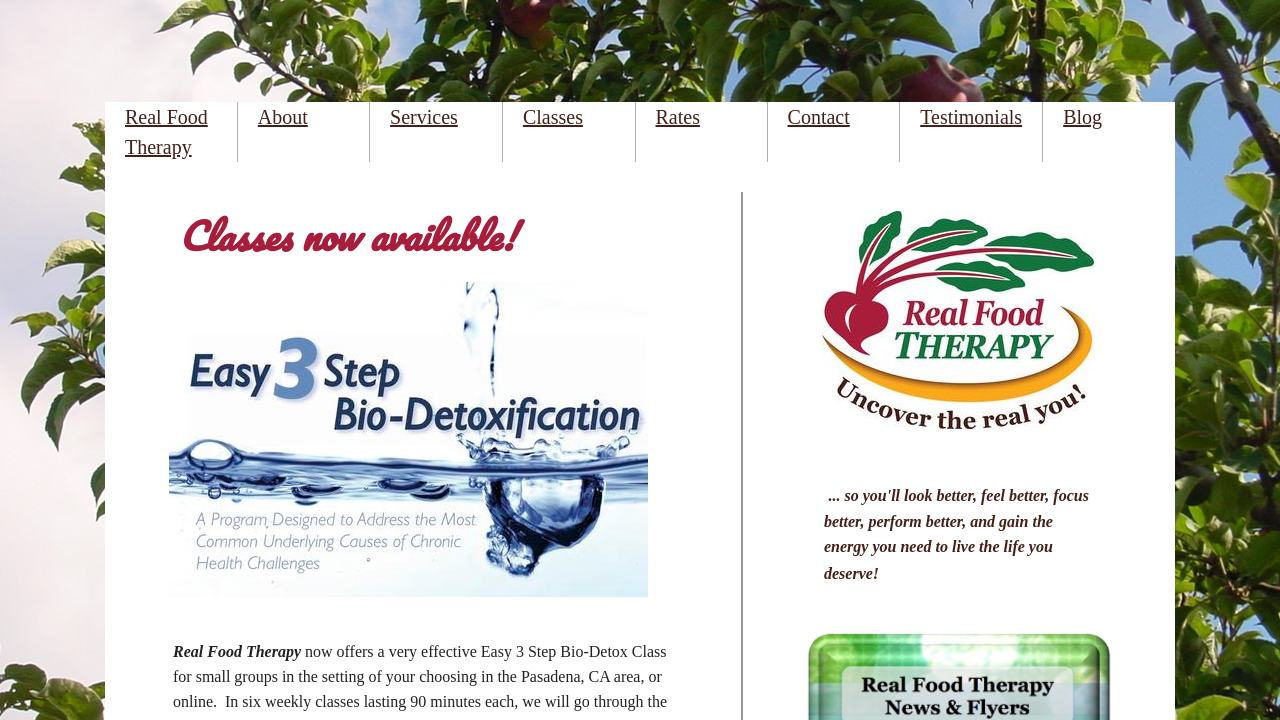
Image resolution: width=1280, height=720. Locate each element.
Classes (553, 117)
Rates (678, 117)
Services (424, 117)
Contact (819, 117)
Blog (1082, 117)
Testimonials (971, 117)
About (283, 117)
